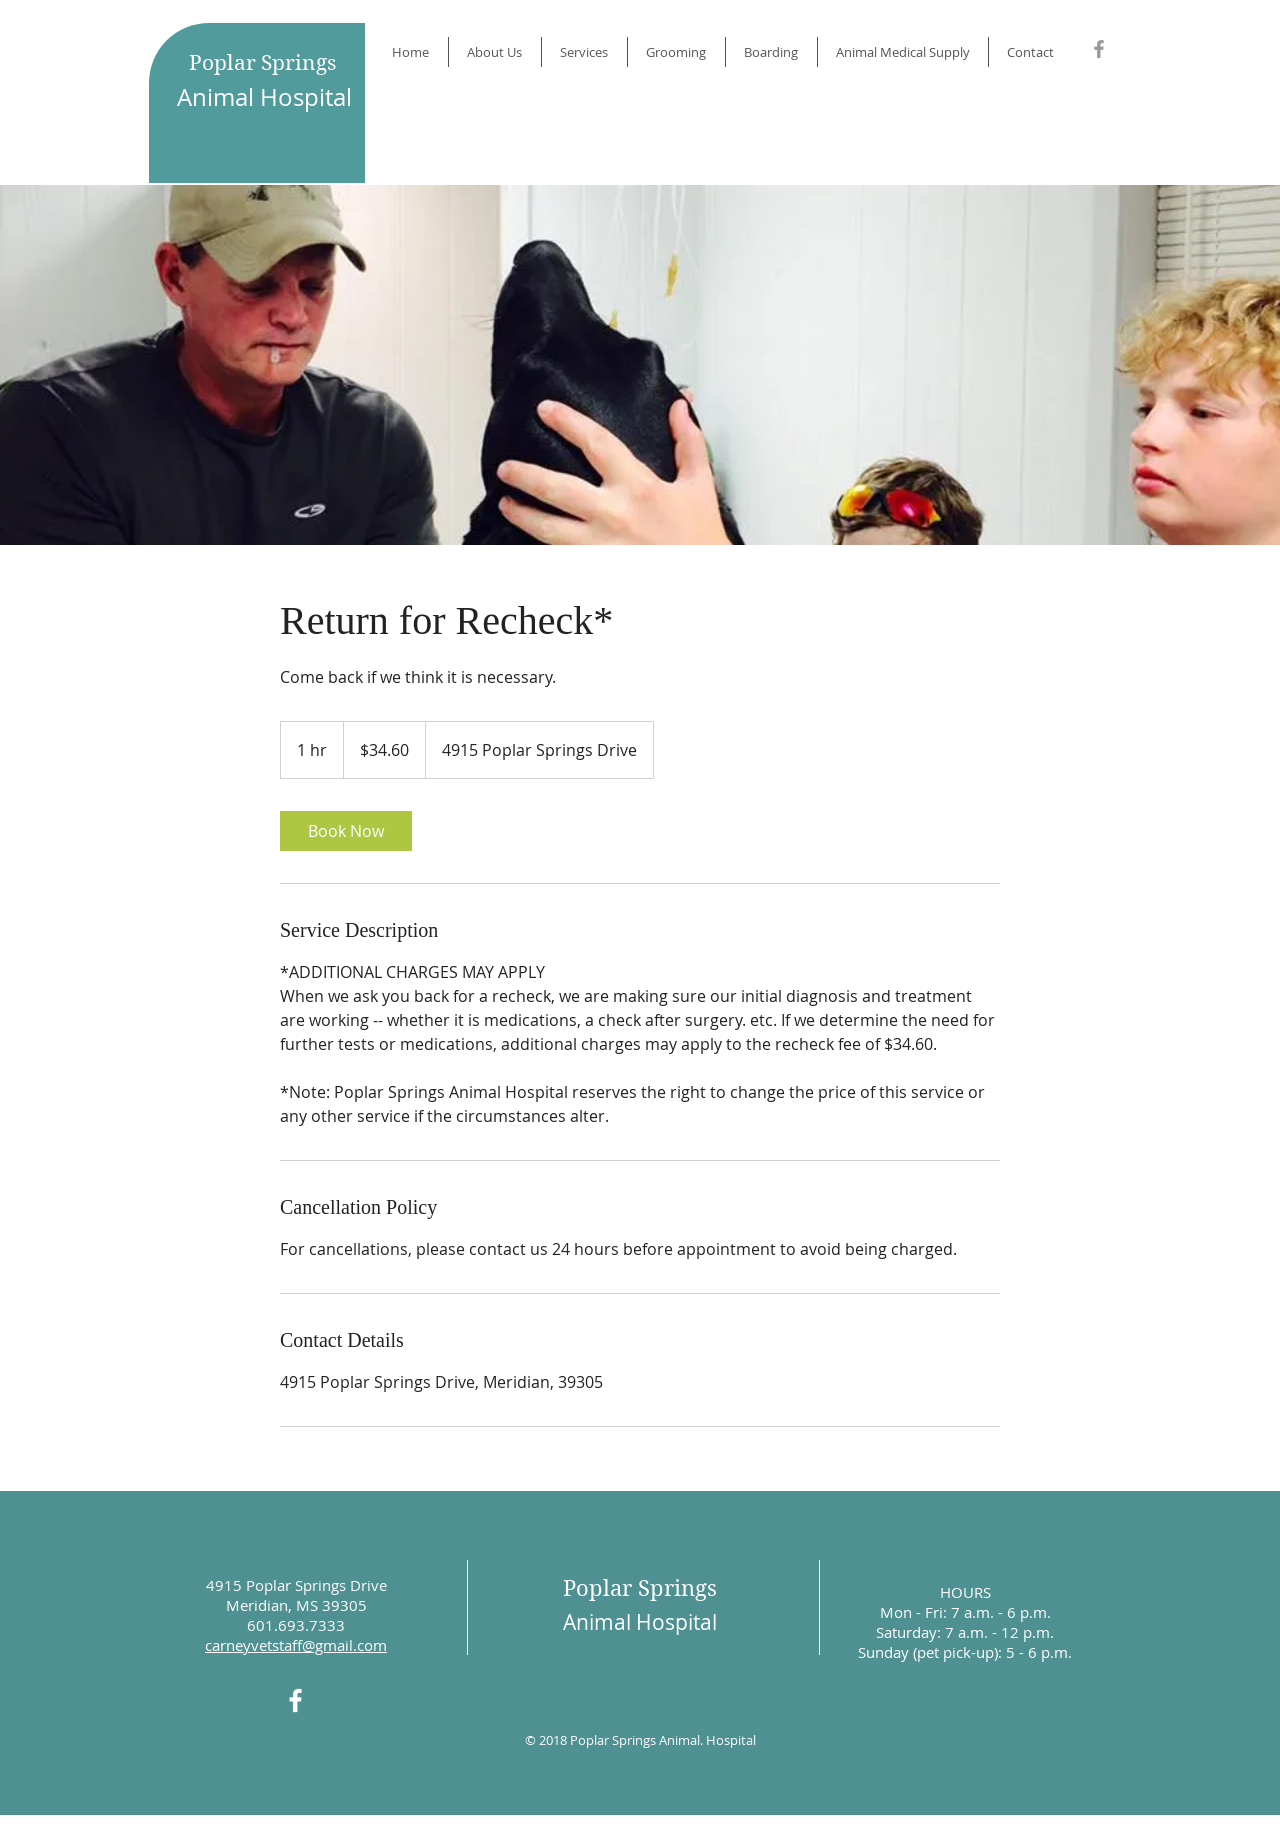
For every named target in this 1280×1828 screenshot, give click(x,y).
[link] (346, 831)
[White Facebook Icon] (295, 1700)
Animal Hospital (264, 97)
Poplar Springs (262, 63)
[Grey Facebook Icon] (1099, 49)
